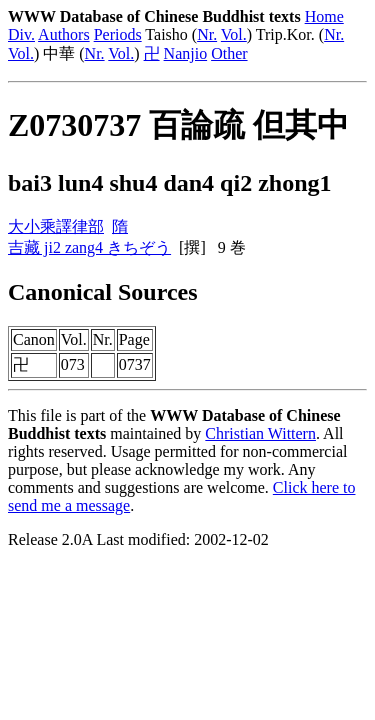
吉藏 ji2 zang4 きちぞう (89, 247)
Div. (21, 34)
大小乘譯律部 (56, 226)
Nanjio (186, 53)
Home (324, 16)
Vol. (234, 34)
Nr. (207, 34)
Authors (64, 34)
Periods (118, 34)
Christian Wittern (260, 433)
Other (229, 53)
